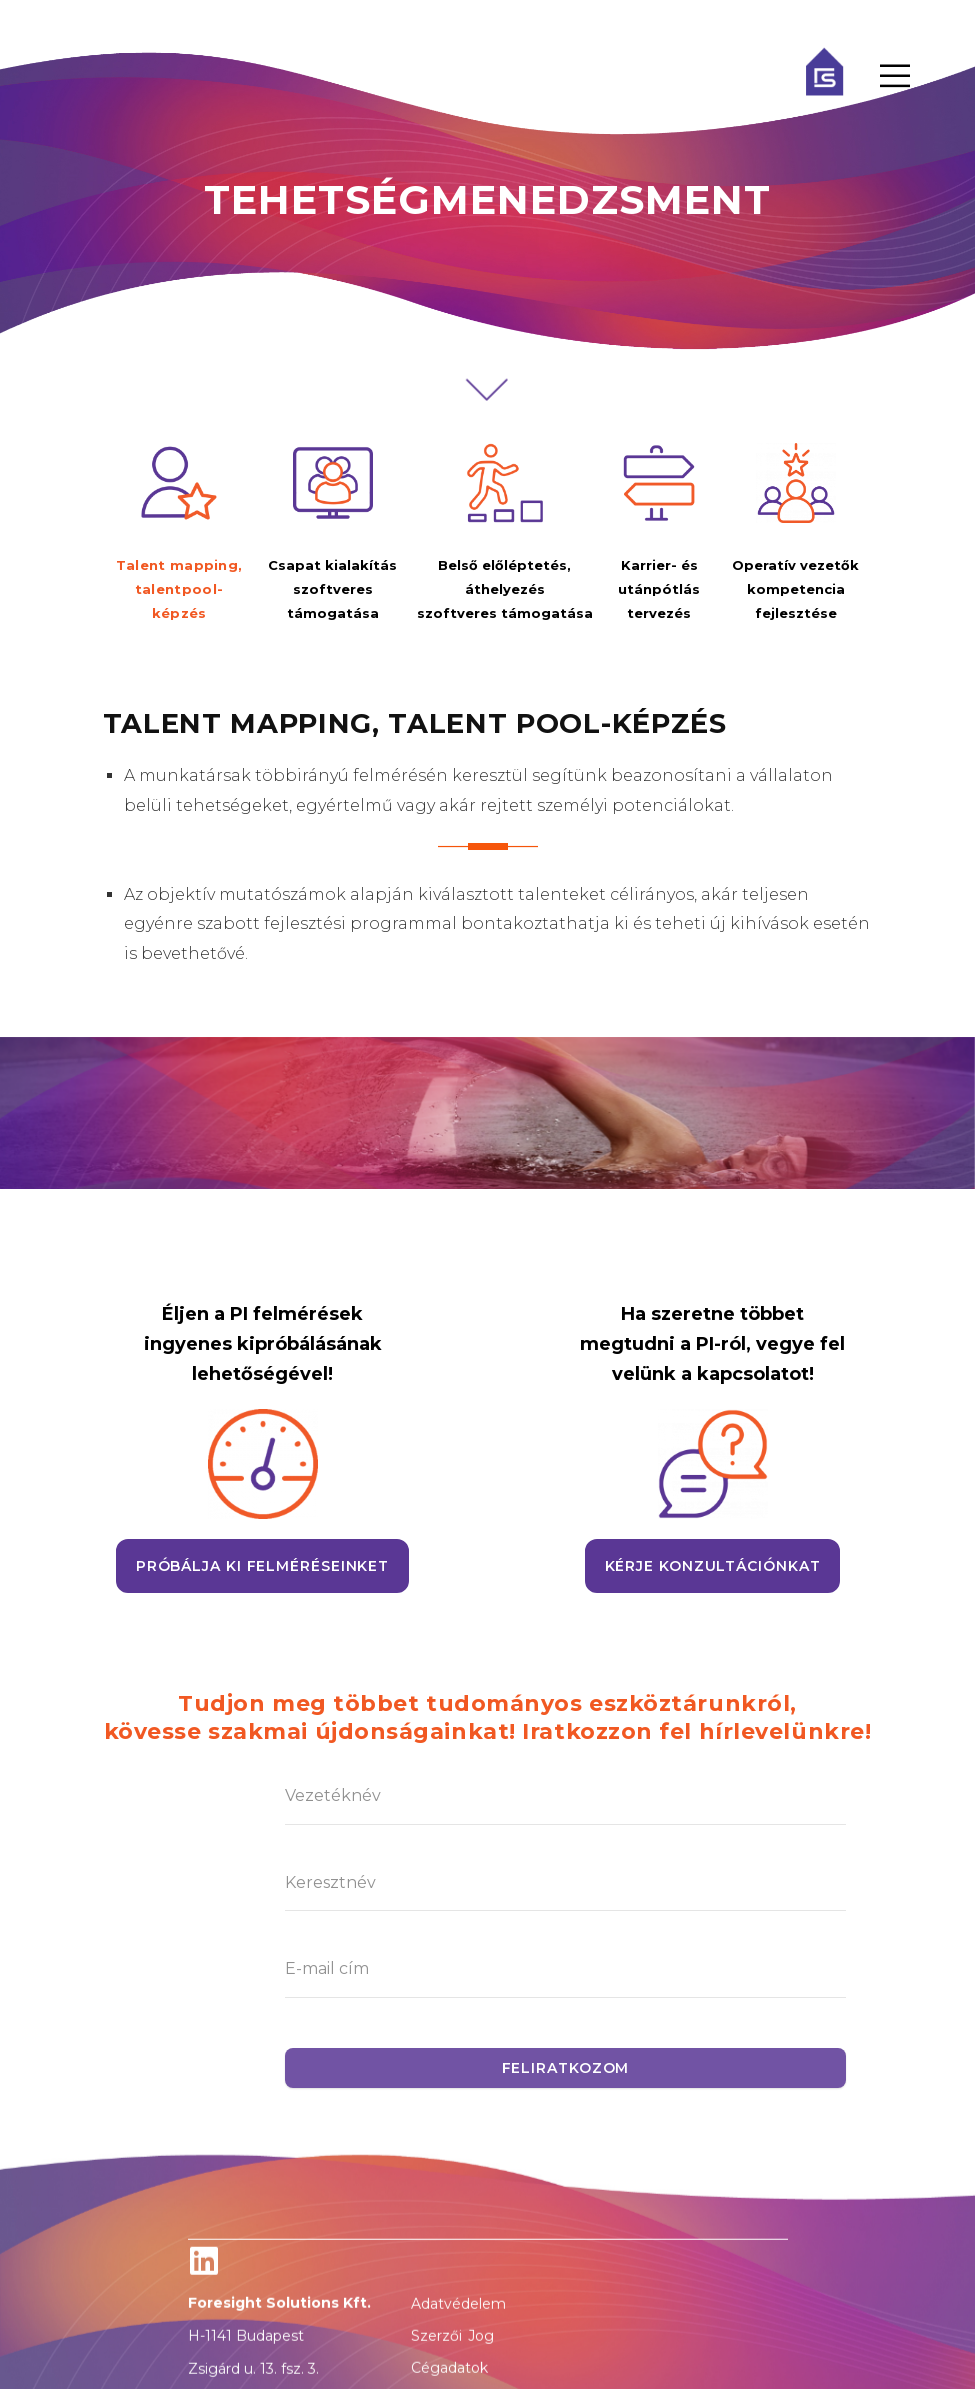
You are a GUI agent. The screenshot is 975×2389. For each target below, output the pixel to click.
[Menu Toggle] (895, 76)
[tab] (179, 534)
